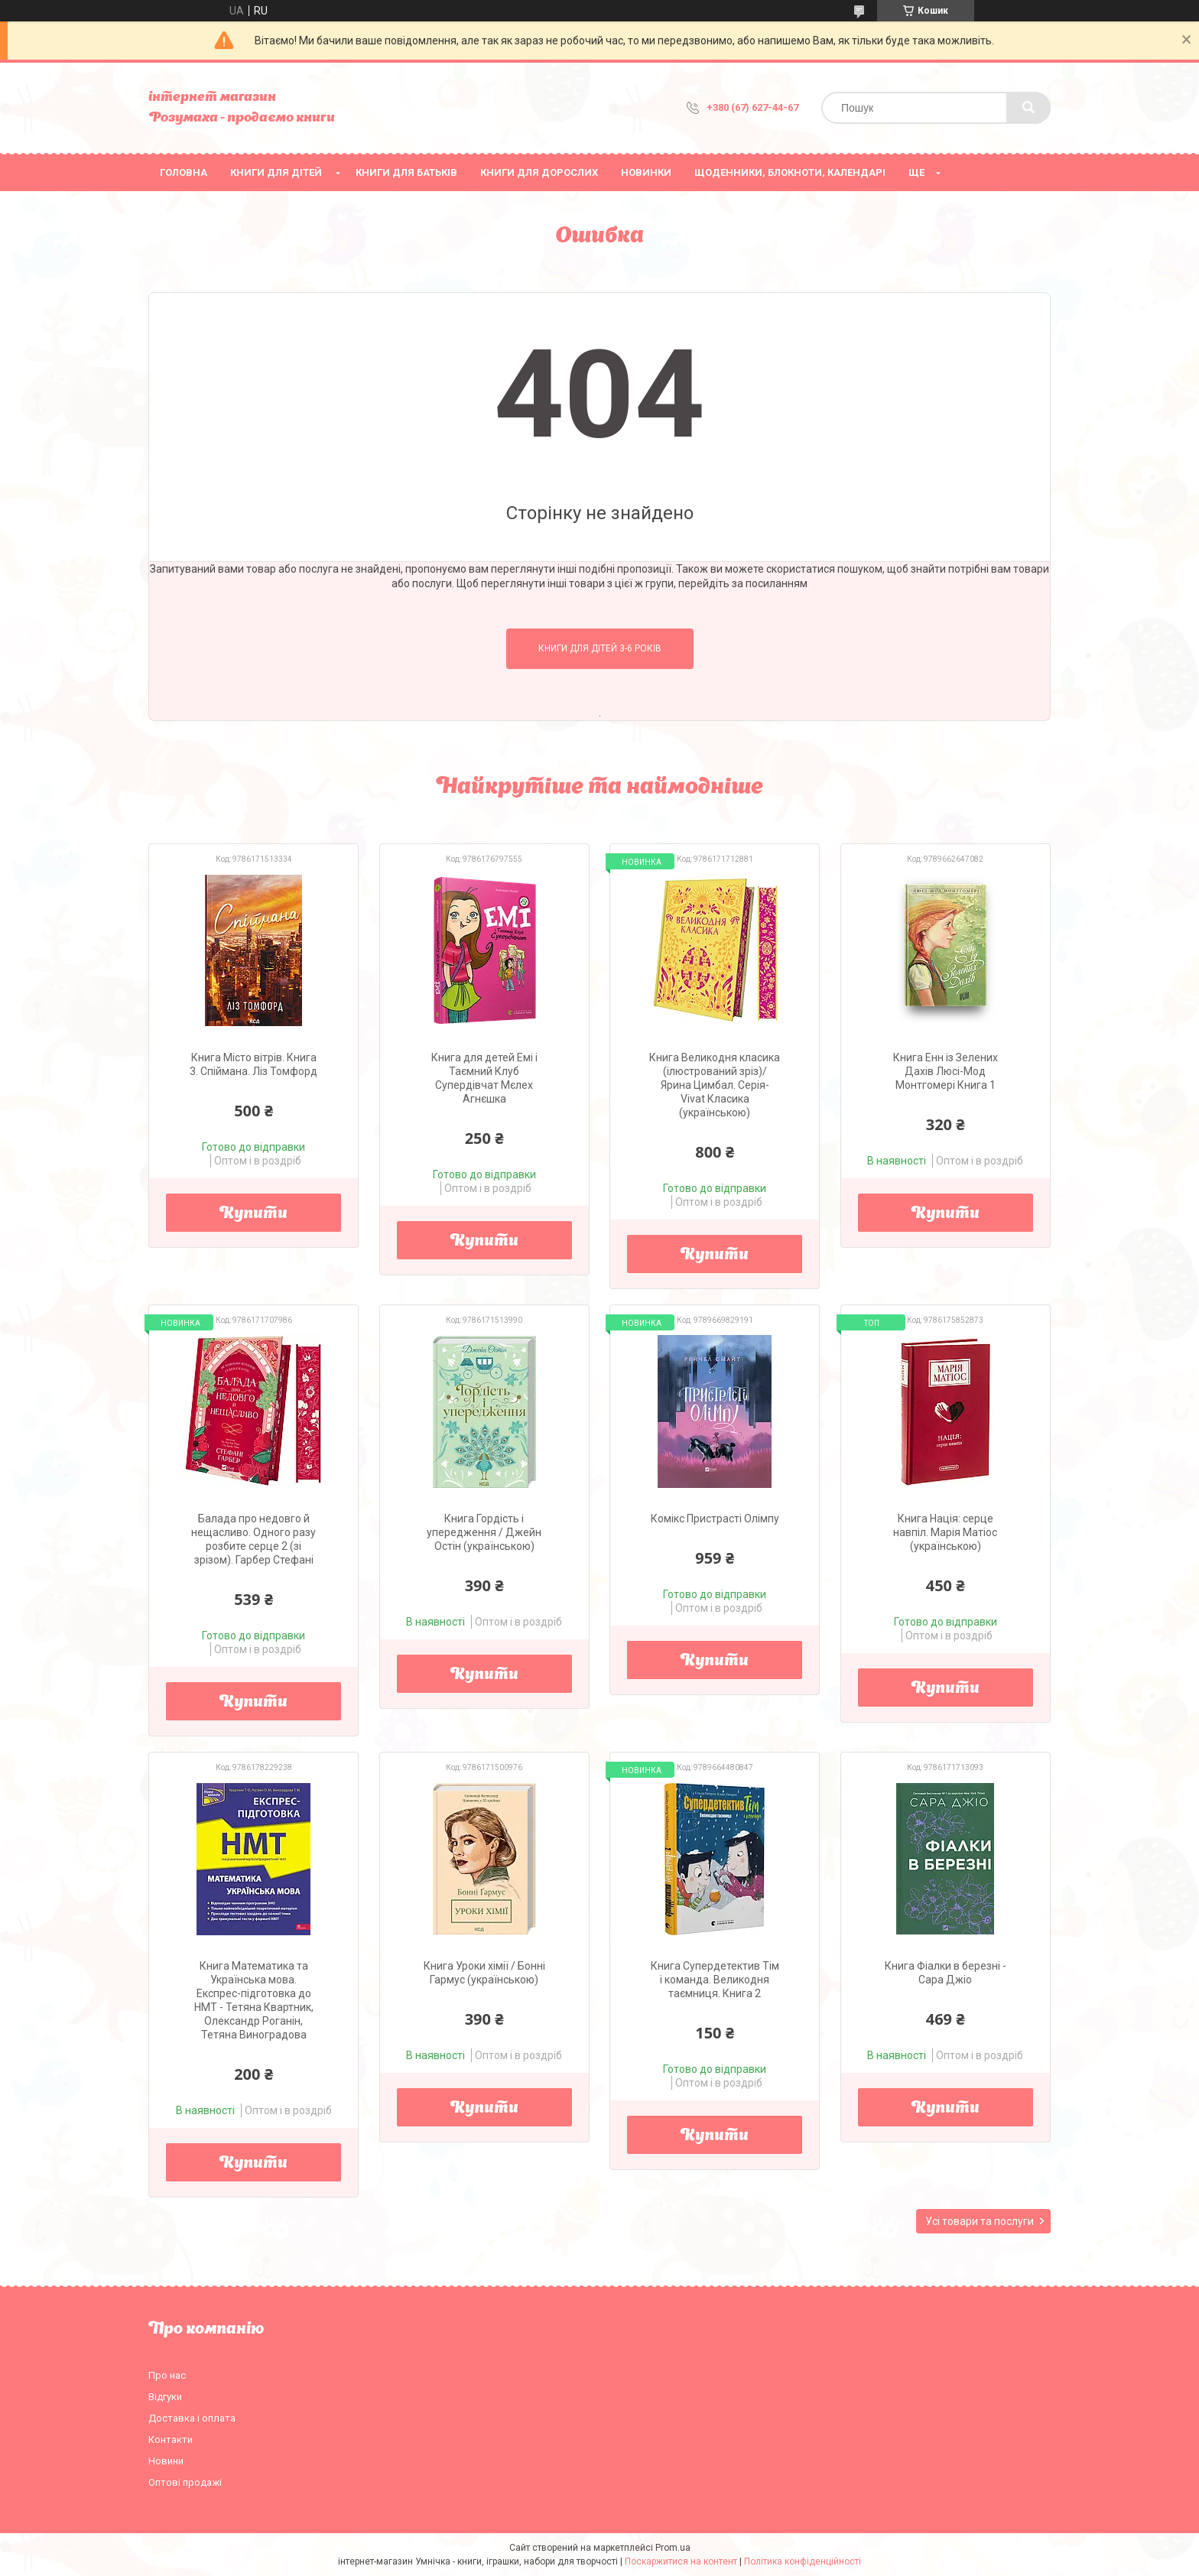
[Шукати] (1028, 108)
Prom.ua (672, 2547)
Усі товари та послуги (979, 2221)
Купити (253, 1214)
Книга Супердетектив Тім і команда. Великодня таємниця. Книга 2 (715, 1979)
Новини (166, 2461)
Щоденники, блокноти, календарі (789, 172)
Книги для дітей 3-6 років (599, 648)
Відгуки (165, 2396)
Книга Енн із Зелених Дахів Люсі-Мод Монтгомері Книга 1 (945, 1071)
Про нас (167, 2375)
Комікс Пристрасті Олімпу (715, 1518)
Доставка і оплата (192, 2418)
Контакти (170, 2439)
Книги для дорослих (539, 172)
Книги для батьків (406, 172)
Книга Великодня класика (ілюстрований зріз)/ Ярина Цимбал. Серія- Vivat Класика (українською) (714, 1085)
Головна (183, 172)
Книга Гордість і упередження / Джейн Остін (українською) (484, 1532)
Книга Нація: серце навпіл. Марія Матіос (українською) (945, 1532)
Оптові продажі (185, 2482)
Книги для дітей (276, 172)
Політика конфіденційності (802, 2561)
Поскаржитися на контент (681, 2561)
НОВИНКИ (646, 172)
